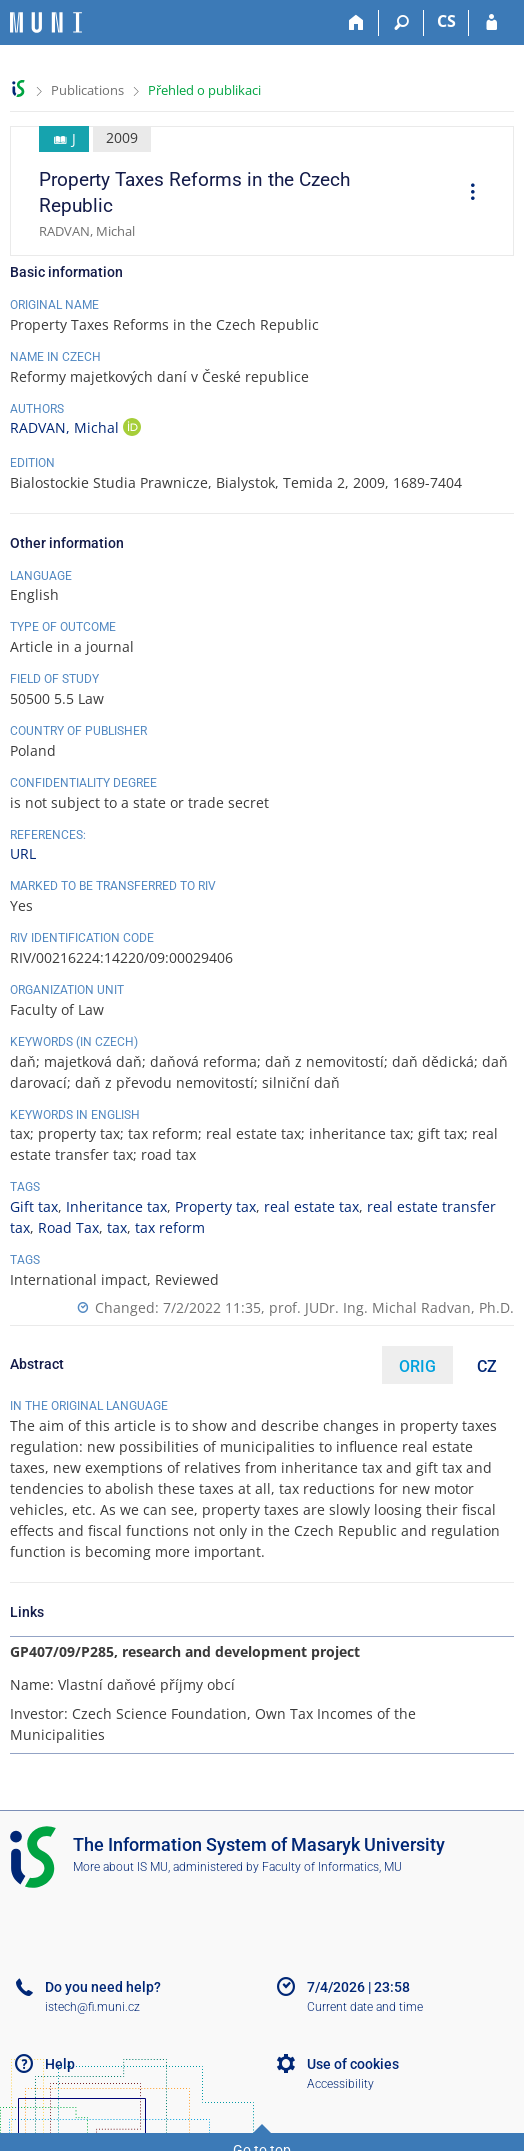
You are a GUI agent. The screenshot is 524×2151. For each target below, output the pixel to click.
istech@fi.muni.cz (92, 2007)
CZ (487, 1366)
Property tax (215, 1206)
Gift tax (34, 1206)
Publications (87, 90)
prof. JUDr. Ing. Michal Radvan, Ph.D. (391, 1307)
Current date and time (365, 2007)
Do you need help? (103, 1987)
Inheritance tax (116, 1206)
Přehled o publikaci (204, 90)
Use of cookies (353, 2064)
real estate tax (311, 1206)
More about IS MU (120, 1867)
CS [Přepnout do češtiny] (446, 21)
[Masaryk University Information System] (46, 22)
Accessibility (340, 2084)
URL (23, 853)
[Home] (356, 23)
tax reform (170, 1227)
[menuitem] (466, 194)
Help (60, 2064)
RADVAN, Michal (66, 427)
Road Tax (68, 1227)
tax (117, 1227)
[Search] (401, 23)
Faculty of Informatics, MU (332, 1867)
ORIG (417, 1366)
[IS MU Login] (491, 23)
